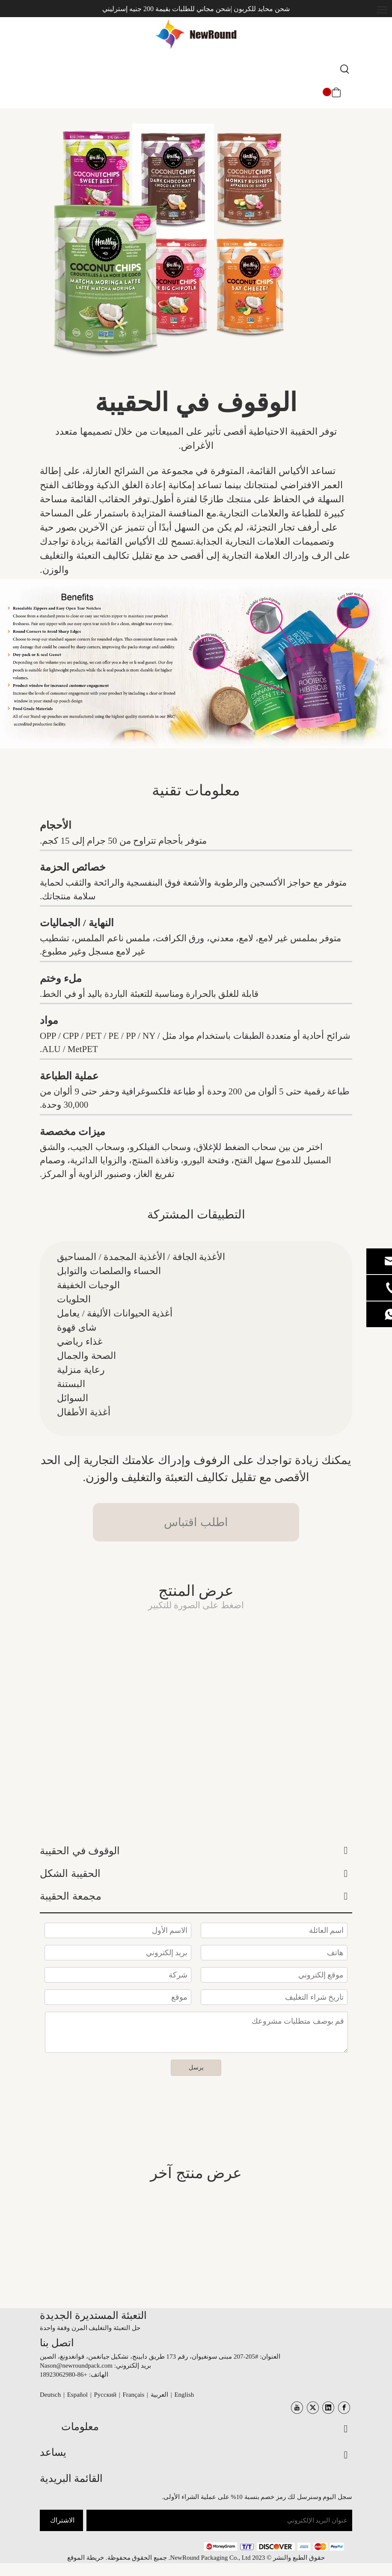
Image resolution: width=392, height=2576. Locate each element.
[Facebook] (344, 2407)
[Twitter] (313, 2407)
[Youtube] (297, 2407)
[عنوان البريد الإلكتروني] (219, 2520)
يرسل (196, 2067)
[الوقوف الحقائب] (166, 250)
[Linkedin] (328, 2407)
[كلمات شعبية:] (345, 69)
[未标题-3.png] (274, 2546)
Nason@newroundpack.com (76, 2365)
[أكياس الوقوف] (196, 663)
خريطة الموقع (85, 2557)
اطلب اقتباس (196, 1522)
